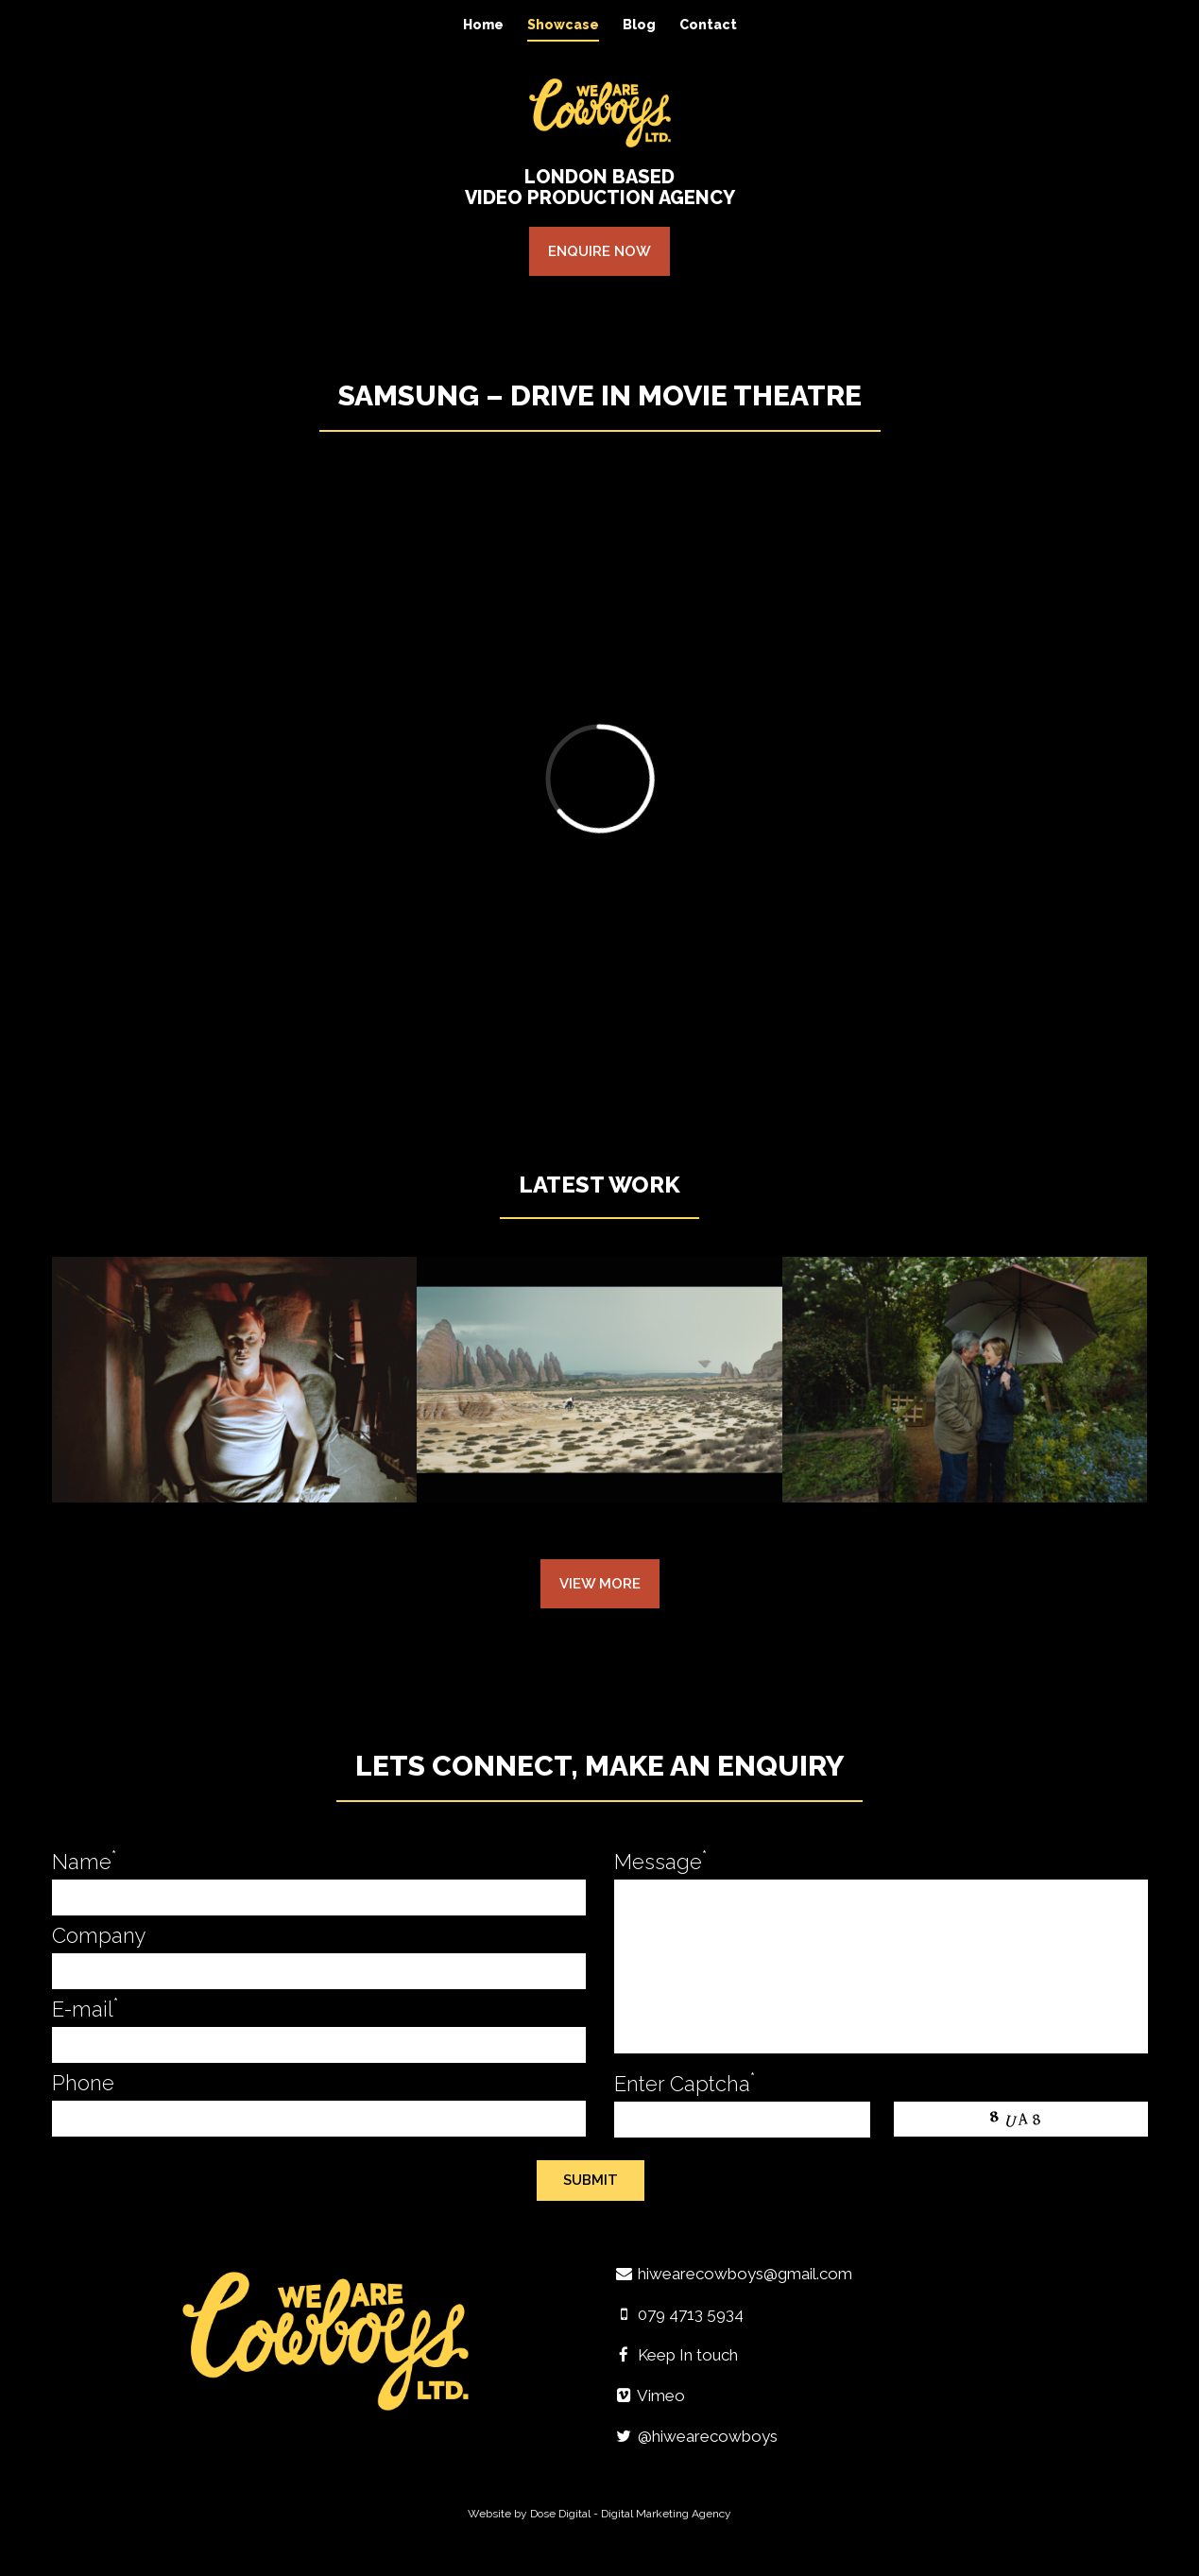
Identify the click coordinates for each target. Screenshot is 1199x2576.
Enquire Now (599, 251)
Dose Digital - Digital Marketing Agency (630, 2513)
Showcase (563, 24)
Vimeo (650, 2395)
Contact (708, 24)
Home (483, 24)
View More (600, 1583)
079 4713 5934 (679, 2314)
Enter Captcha (684, 2083)
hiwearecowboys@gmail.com (733, 2273)
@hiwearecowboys (696, 2436)
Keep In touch (676, 2354)
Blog (639, 24)
